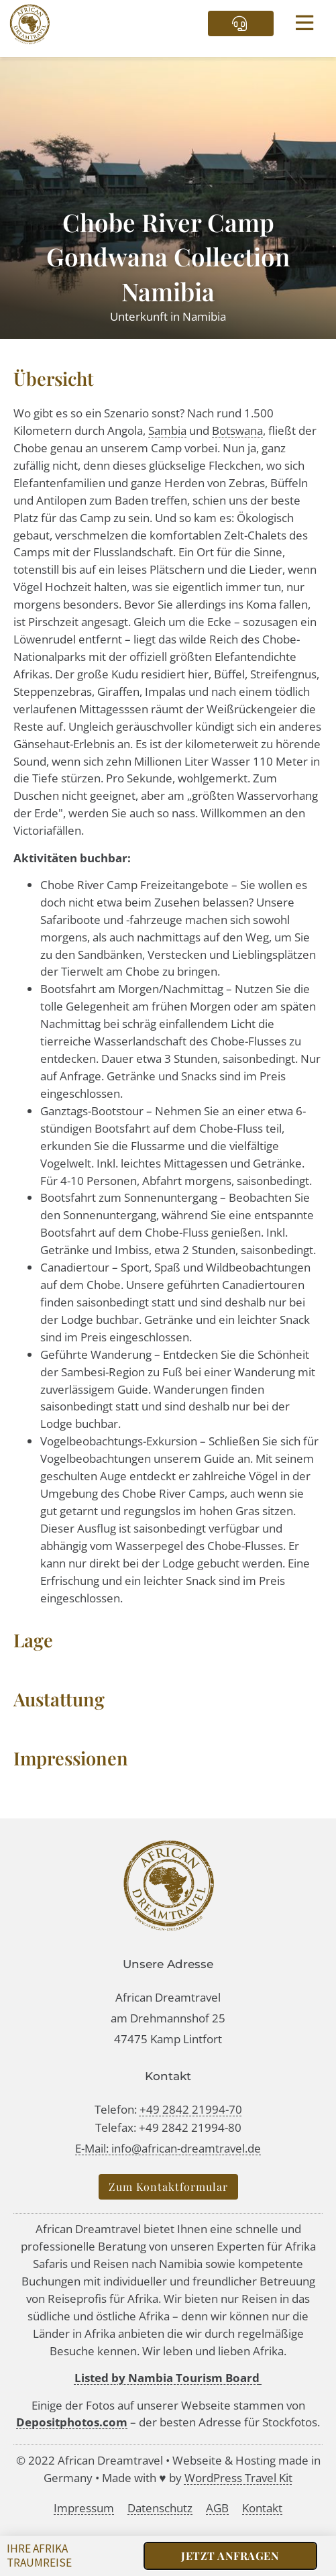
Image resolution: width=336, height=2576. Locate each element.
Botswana (237, 430)
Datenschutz (159, 2508)
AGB (217, 2508)
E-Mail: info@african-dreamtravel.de (168, 2148)
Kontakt (262, 2508)
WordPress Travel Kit (238, 2477)
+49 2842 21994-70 (190, 2109)
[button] (305, 24)
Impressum (84, 2508)
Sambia (167, 430)
